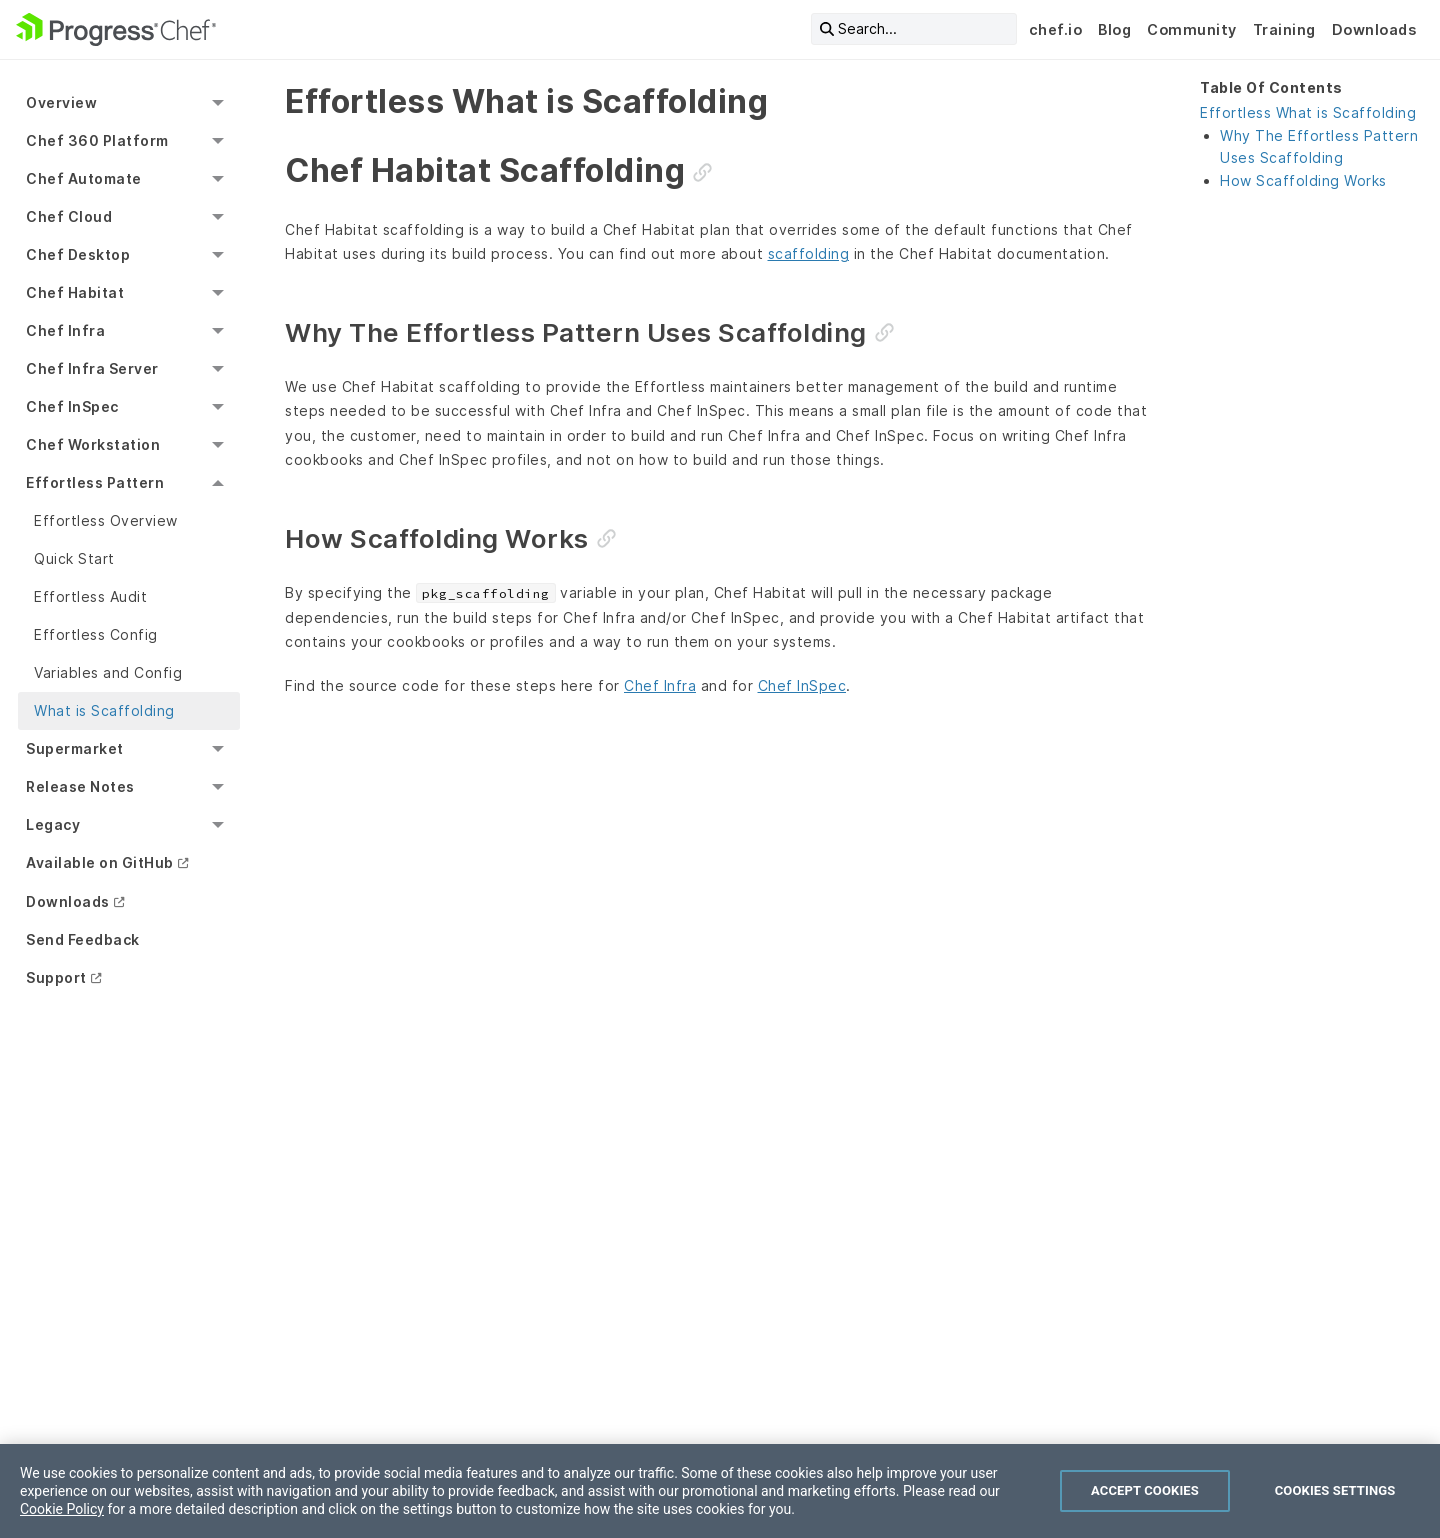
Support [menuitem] (56, 977)
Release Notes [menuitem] (80, 786)
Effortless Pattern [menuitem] (95, 482)
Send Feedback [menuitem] (83, 939)
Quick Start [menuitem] (74, 558)
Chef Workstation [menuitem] (93, 444)
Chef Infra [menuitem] (65, 330)
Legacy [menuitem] (53, 824)
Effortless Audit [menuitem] (90, 596)
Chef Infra (660, 685)
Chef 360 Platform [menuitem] (97, 140)
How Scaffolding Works (1303, 180)
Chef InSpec (802, 685)
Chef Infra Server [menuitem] (92, 368)
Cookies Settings (1335, 1490)
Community (1192, 29)
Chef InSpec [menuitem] (72, 406)
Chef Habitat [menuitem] (75, 292)
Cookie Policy (62, 1509)
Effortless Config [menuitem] (96, 634)
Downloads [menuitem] (68, 901)
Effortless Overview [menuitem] (106, 520)
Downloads (1374, 29)
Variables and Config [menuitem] (108, 672)
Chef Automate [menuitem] (84, 178)
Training (1284, 29)
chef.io (1056, 29)
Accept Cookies (1145, 1490)
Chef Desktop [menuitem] (78, 254)
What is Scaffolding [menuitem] (104, 710)
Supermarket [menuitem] (75, 748)
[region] (720, 1491)
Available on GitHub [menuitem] (100, 862)
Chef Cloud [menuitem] (69, 216)
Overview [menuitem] (61, 102)
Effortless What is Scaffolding (1308, 112)
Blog (1114, 29)
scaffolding (809, 253)
